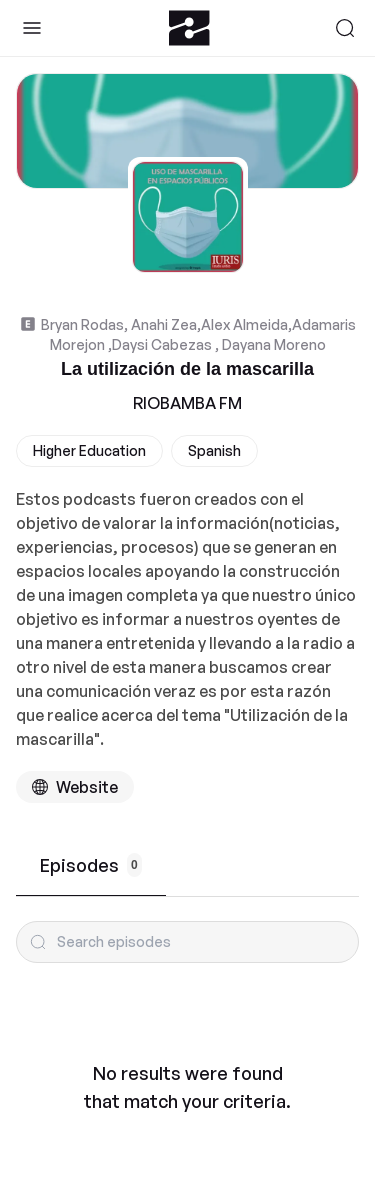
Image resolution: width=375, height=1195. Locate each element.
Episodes (91, 865)
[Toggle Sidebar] (32, 28)
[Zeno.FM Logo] (189, 28)
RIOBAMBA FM (187, 403)
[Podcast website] (75, 787)
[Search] (345, 28)
